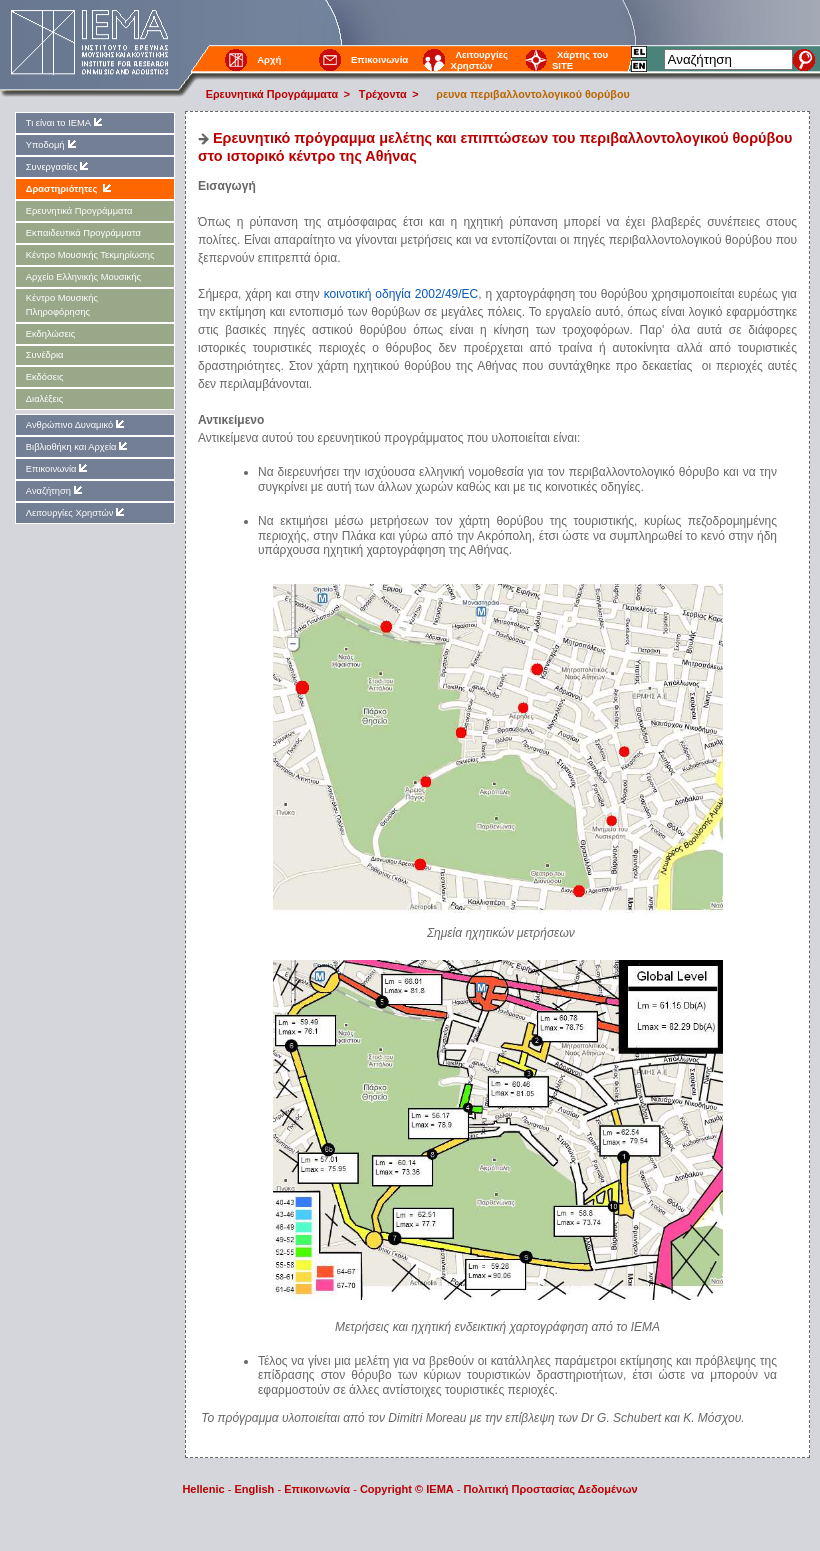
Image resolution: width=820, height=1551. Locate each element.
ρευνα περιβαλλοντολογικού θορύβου (528, 94)
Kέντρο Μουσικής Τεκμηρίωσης (90, 255)
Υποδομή (52, 144)
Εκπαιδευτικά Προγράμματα (83, 233)
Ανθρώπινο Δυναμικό (76, 424)
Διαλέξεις (44, 399)
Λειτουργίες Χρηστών (479, 60)
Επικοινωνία (379, 59)
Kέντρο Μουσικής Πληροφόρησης (62, 304)
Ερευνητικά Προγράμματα (272, 94)
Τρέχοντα (383, 94)
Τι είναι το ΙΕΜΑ (65, 122)
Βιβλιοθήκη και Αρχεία (78, 446)
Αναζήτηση (55, 490)
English (255, 1489)
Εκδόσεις (45, 377)
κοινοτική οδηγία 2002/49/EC (401, 294)
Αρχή (269, 59)
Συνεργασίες (59, 166)
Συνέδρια (45, 355)
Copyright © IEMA (407, 1489)
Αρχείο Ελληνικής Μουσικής (83, 277)
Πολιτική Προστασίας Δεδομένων (551, 1489)
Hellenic (203, 1489)
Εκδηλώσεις (50, 334)
